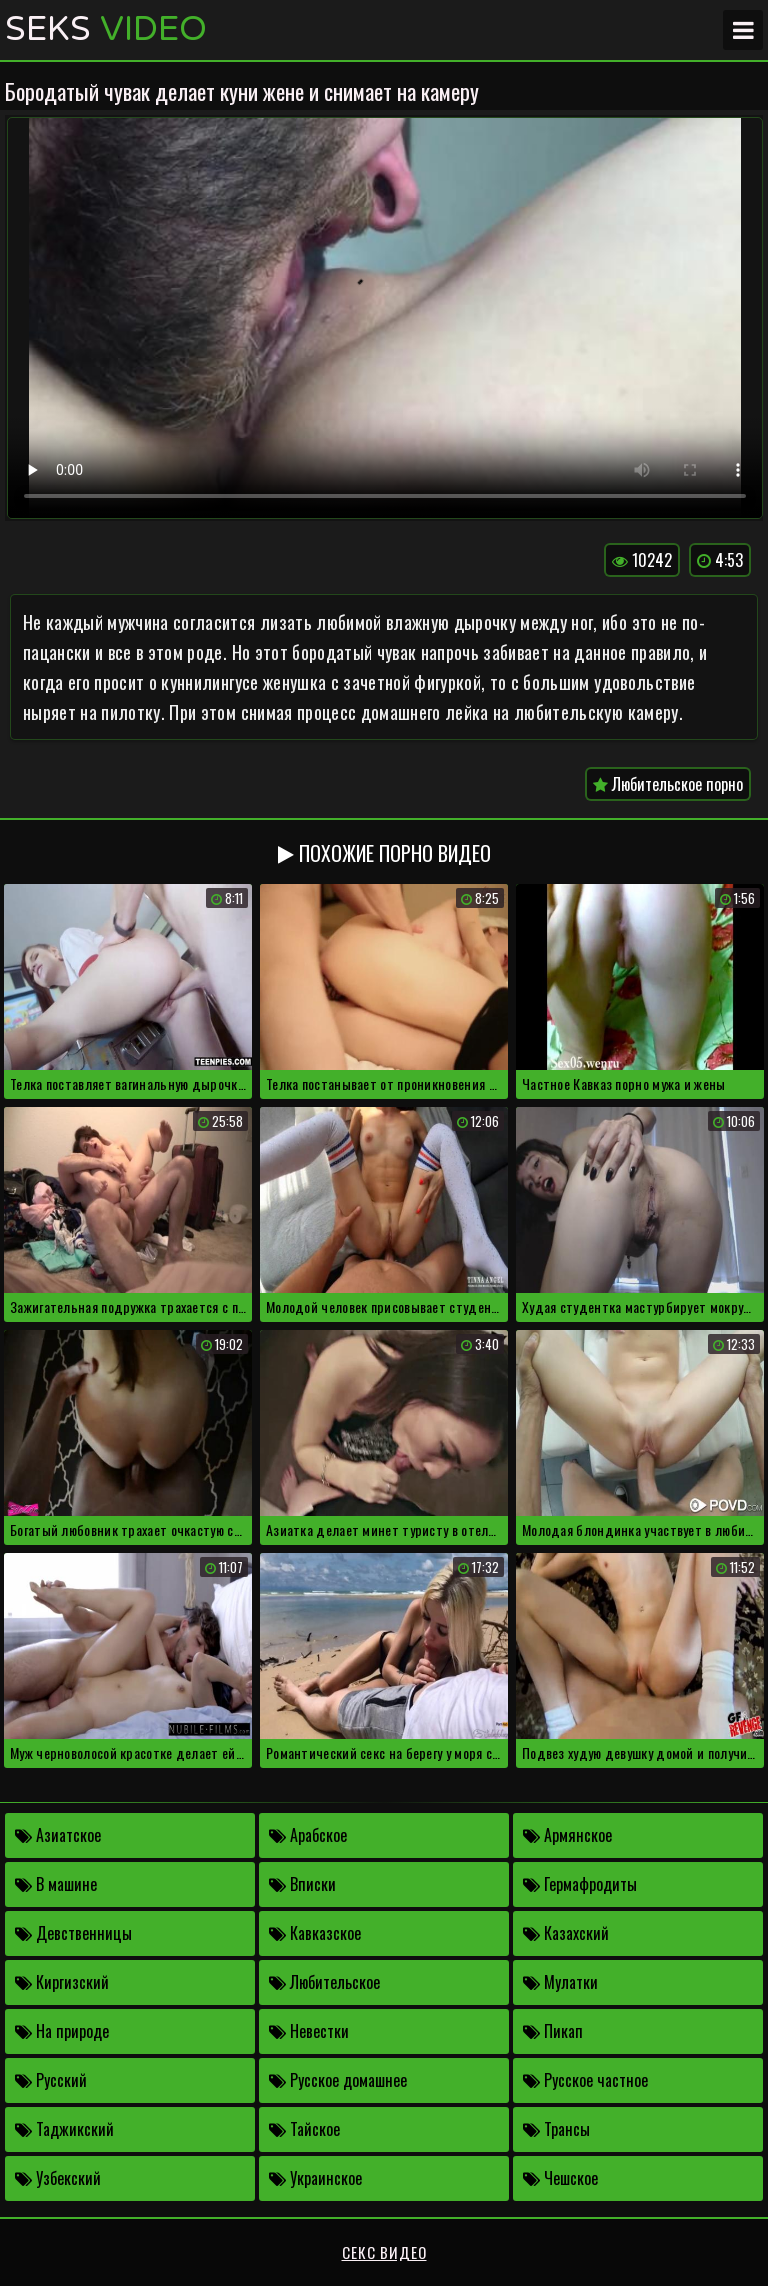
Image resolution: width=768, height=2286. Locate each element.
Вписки (302, 1884)
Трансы (556, 2129)
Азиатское (58, 1835)
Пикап (553, 2031)
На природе (62, 2031)
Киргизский (62, 1982)
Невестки (309, 2031)
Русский (51, 2080)
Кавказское (315, 1933)
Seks (106, 30)
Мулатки (560, 1982)
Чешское (560, 2178)
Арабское (308, 1835)
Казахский (566, 1933)
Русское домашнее (338, 2080)
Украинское (315, 2178)
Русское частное (585, 2080)
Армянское (567, 1835)
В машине (56, 1884)
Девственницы (73, 1933)
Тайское (304, 2129)
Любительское (324, 1982)
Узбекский (58, 2178)
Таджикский (64, 2129)
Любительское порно (668, 784)
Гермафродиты (580, 1884)
